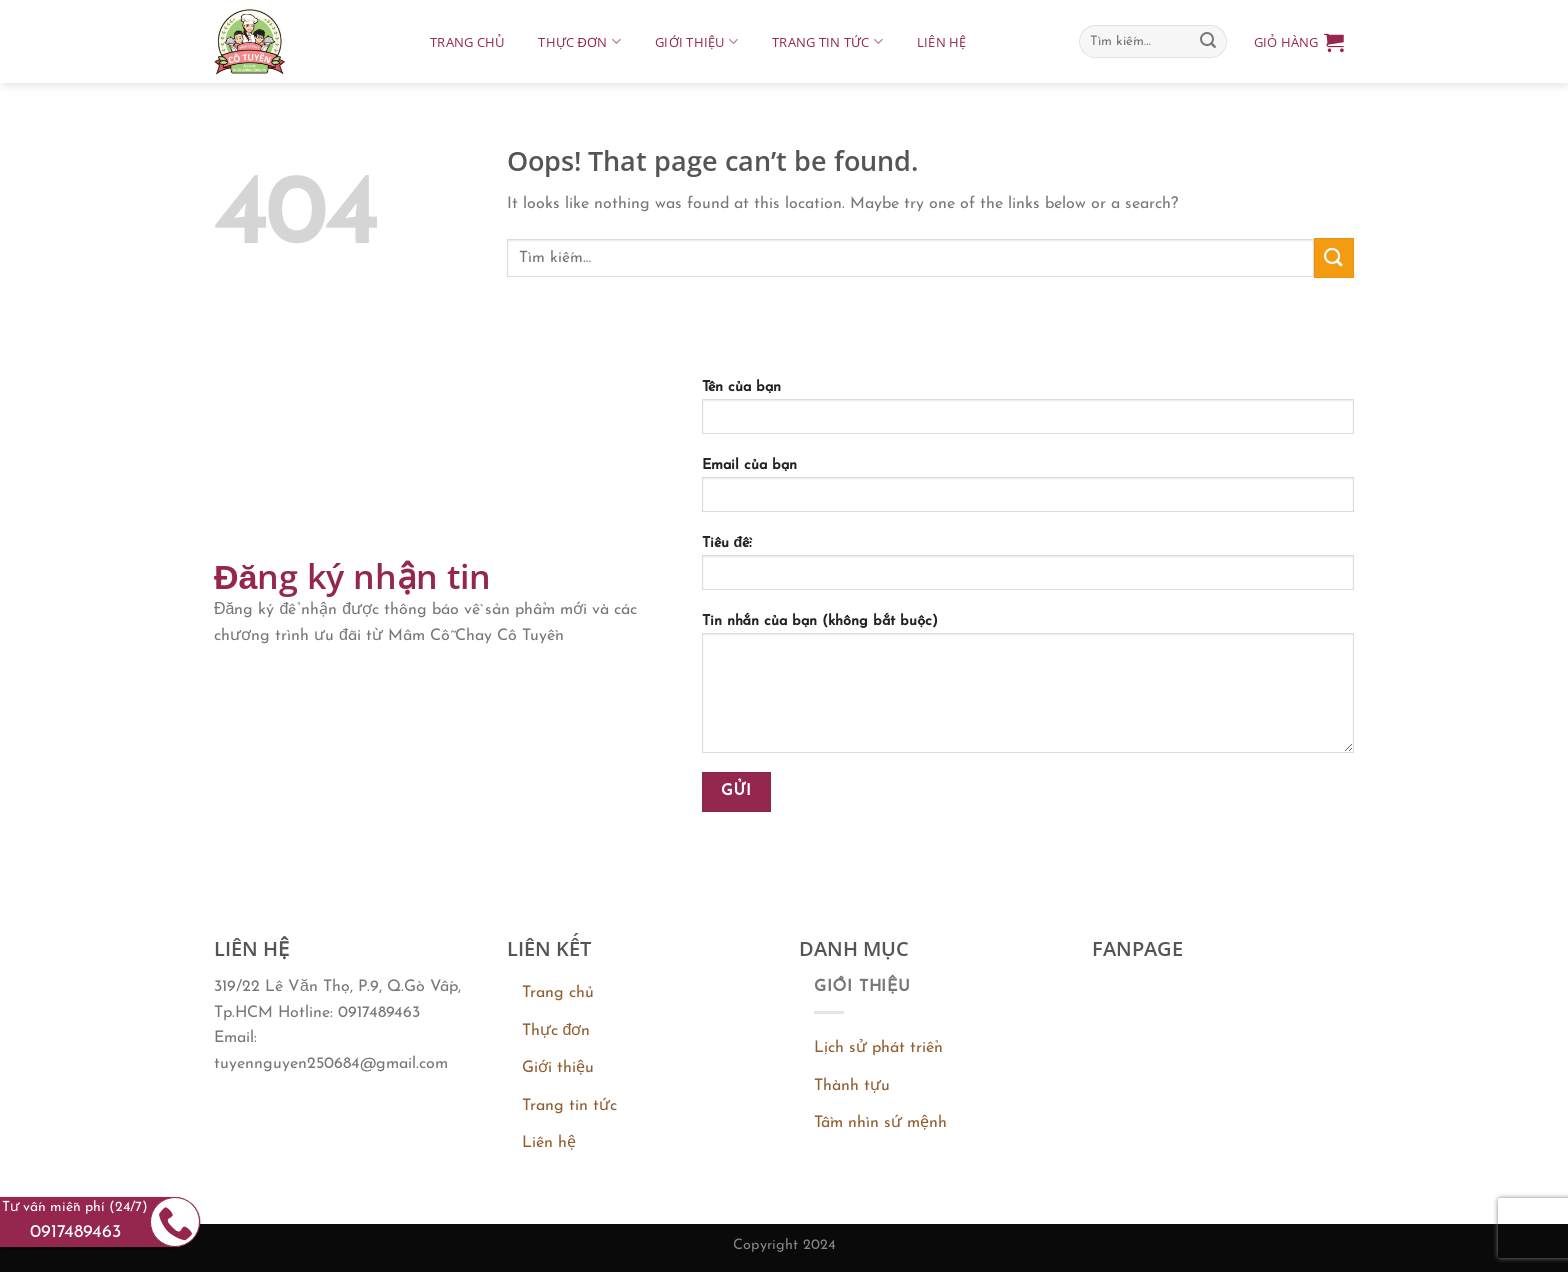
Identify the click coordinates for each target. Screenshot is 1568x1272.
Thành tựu (852, 1086)
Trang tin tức (827, 41)
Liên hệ (942, 42)
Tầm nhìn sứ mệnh (880, 1123)
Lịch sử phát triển (878, 1048)
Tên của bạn (1028, 414)
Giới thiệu (696, 41)
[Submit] (1208, 42)
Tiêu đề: (1028, 570)
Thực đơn (579, 41)
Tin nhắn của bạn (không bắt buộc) (1028, 690)
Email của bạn (1028, 492)
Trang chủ (467, 42)
